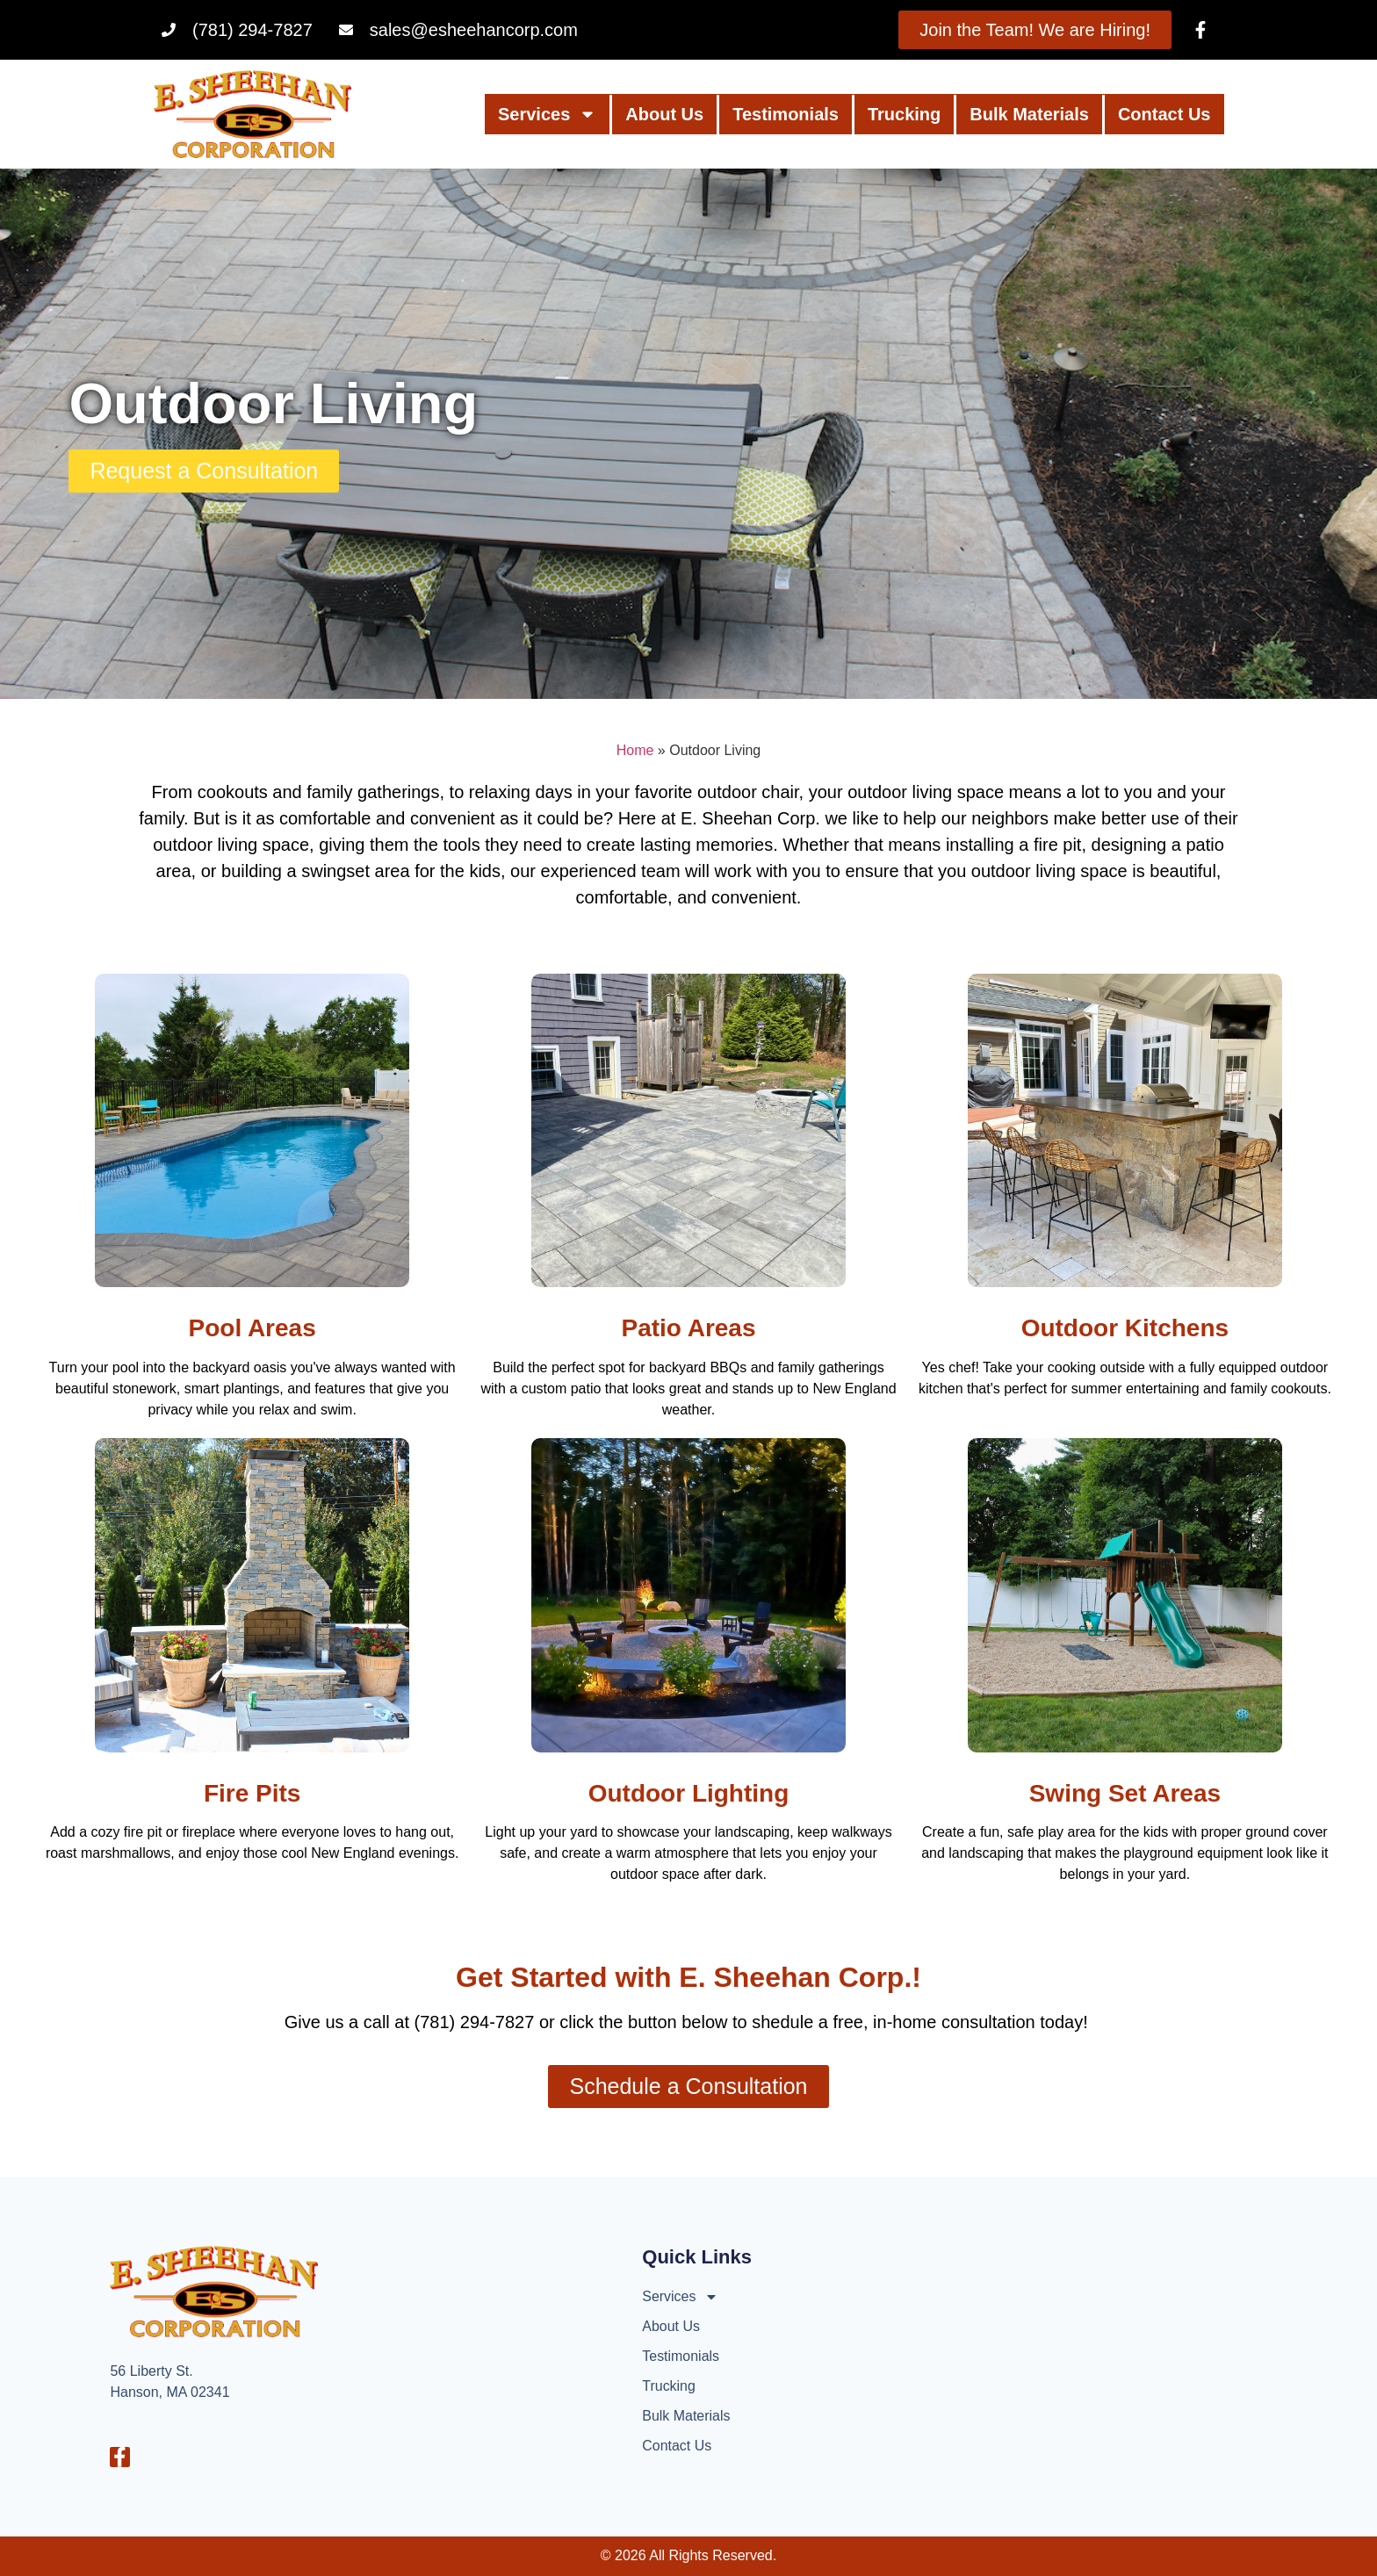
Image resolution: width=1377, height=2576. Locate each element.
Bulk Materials (1029, 114)
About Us (664, 114)
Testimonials (785, 114)
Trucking (904, 114)
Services (547, 114)
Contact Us (1164, 114)
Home (635, 750)
